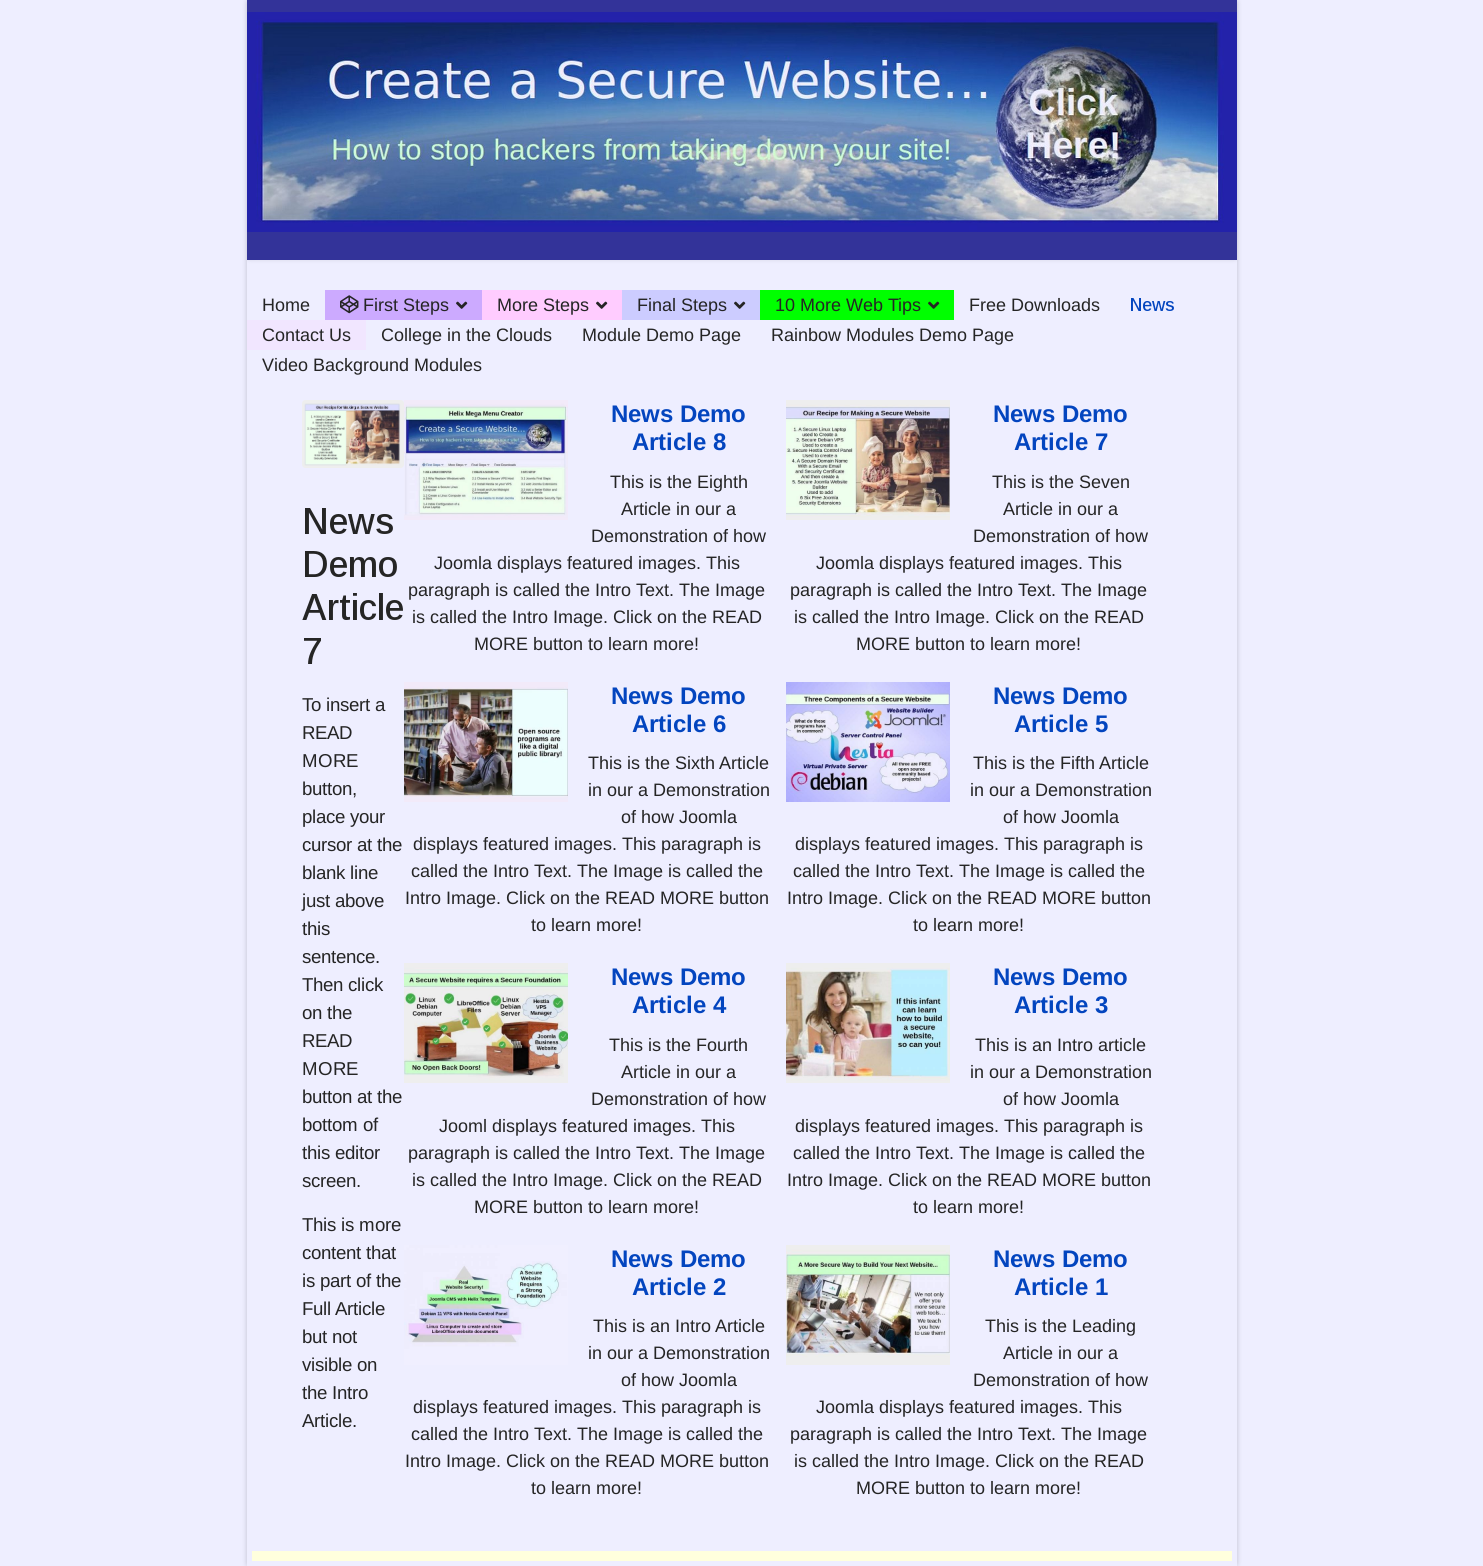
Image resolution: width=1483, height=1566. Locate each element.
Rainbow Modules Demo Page (892, 335)
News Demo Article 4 (678, 990)
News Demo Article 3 (1060, 990)
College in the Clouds (466, 335)
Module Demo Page (661, 335)
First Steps (394, 305)
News (1152, 305)
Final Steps (682, 305)
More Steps (543, 305)
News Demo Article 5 (1060, 709)
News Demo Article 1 (1060, 1272)
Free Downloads (1034, 305)
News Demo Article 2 (678, 1272)
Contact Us (306, 335)
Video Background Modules (372, 365)
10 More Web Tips (848, 305)
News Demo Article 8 (678, 427)
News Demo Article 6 (678, 709)
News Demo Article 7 (1060, 427)
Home (286, 305)
